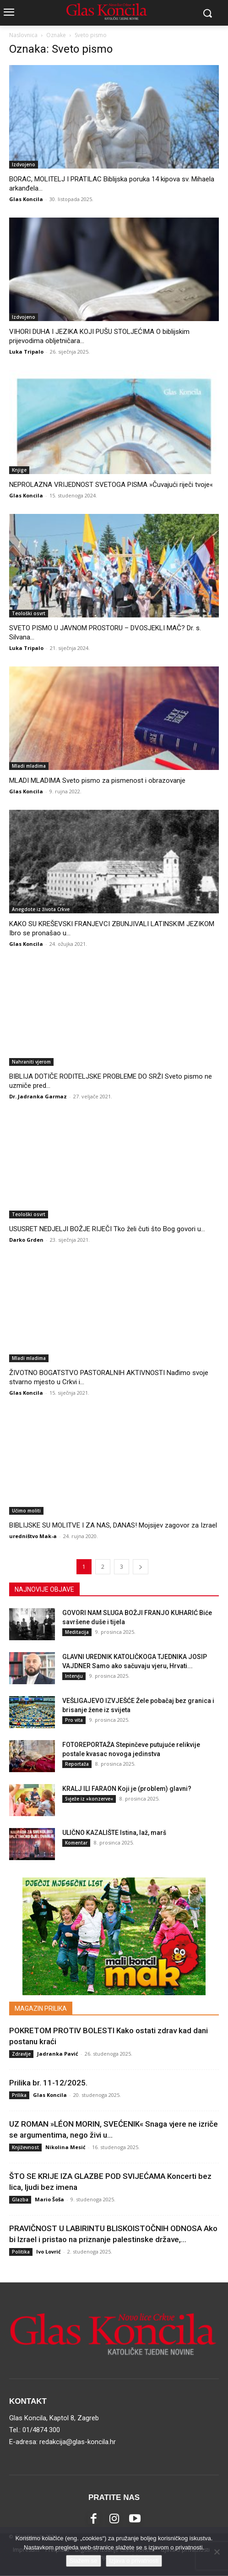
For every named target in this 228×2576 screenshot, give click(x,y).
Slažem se (84, 2560)
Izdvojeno (23, 164)
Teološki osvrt (28, 613)
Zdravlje (21, 2054)
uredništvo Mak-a (33, 1536)
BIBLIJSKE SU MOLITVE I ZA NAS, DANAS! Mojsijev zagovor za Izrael (113, 1525)
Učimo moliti (26, 1510)
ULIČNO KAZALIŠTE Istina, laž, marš (114, 1832)
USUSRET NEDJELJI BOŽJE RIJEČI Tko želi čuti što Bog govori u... (107, 1229)
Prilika (19, 2095)
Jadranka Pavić (57, 2053)
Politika (21, 2252)
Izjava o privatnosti (134, 2560)
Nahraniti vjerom (31, 1062)
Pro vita (74, 1720)
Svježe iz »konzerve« (89, 1799)
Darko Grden (26, 1239)
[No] (216, 2551)
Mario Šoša (49, 2199)
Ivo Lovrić (48, 2251)
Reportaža (77, 1764)
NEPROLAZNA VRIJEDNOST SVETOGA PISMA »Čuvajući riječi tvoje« (111, 484)
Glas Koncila (26, 199)
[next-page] (140, 1566)
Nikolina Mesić (65, 2147)
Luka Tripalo (26, 351)
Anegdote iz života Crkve (41, 909)
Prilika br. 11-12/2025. (48, 2082)
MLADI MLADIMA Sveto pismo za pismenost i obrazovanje (97, 780)
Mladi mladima (29, 766)
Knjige (19, 470)
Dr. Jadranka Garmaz (38, 1096)
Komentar (76, 1842)
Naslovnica (23, 35)
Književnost (25, 2147)
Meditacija (77, 1632)
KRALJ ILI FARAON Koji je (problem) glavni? (126, 1788)
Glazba (20, 2199)
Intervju (74, 1676)
